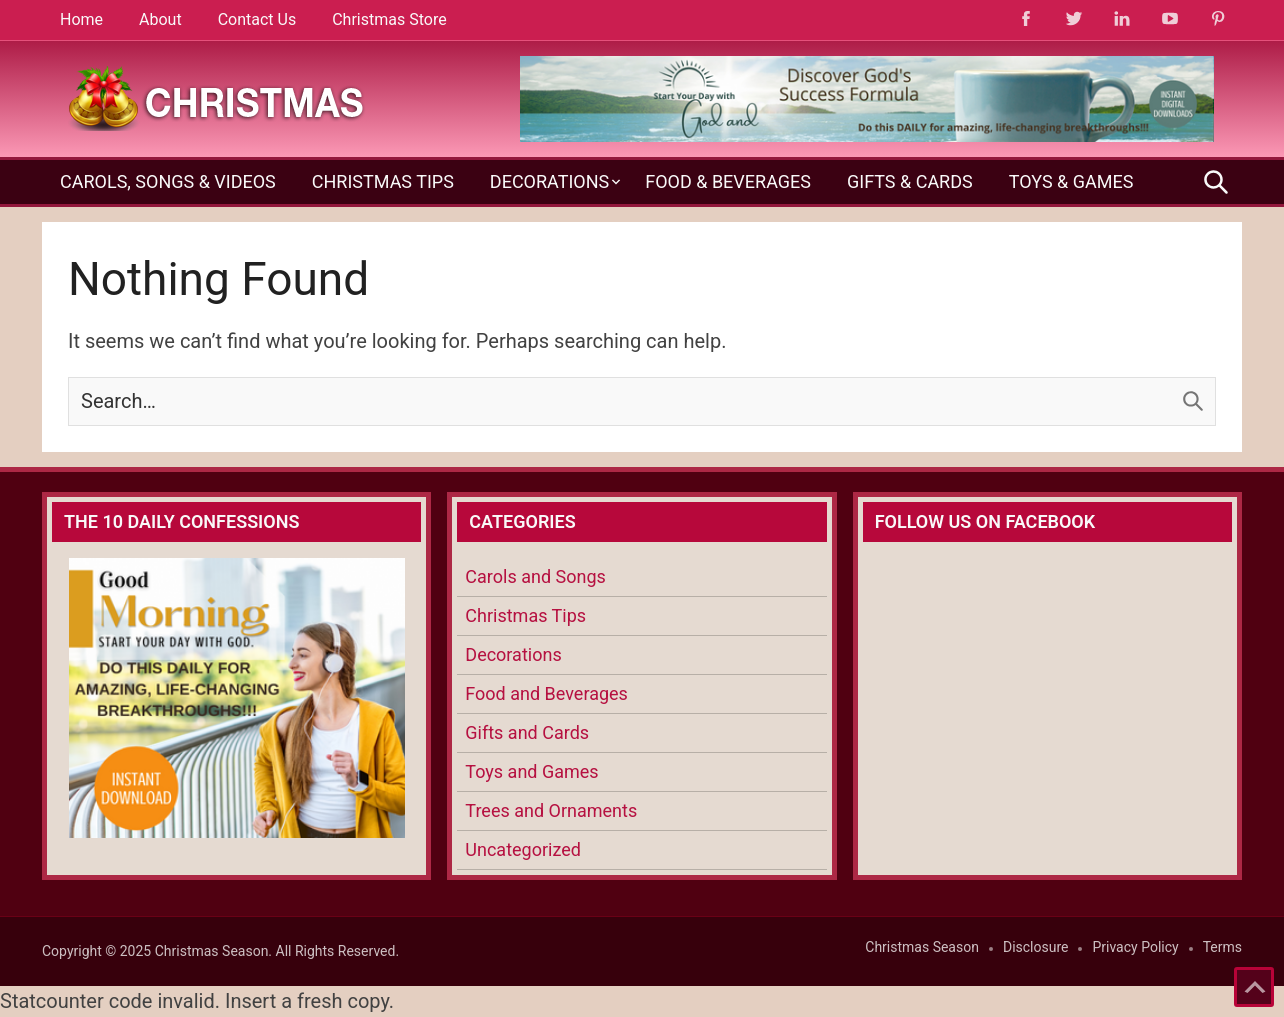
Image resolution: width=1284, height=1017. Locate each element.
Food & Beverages (728, 181)
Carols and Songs (535, 576)
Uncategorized (523, 849)
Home (81, 19)
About (160, 19)
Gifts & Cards (910, 181)
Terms (1222, 947)
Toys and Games (531, 771)
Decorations (549, 181)
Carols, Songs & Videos (168, 181)
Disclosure (1036, 947)
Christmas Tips (383, 181)
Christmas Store (389, 19)
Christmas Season (922, 947)
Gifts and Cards (527, 732)
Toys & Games (1071, 181)
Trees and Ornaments (551, 810)
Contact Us (257, 19)
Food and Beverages (546, 693)
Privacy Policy (1135, 947)
